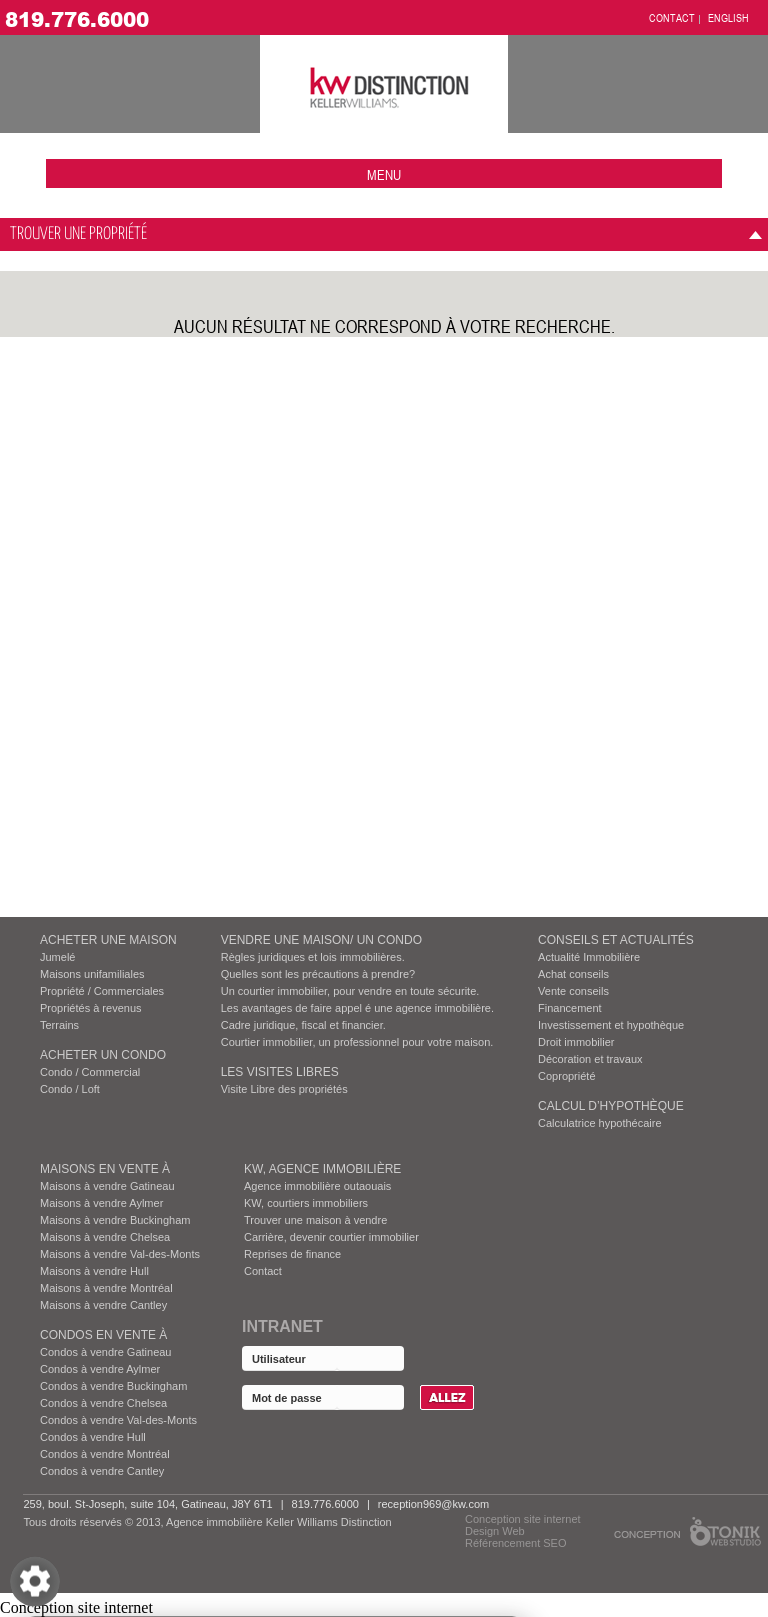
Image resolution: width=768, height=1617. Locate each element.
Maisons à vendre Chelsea (105, 1237)
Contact (263, 1271)
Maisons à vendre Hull (94, 1271)
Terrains (59, 1025)
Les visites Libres (280, 1072)
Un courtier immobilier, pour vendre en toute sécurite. (350, 991)
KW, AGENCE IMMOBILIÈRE (322, 1169)
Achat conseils (573, 974)
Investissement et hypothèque (611, 1025)
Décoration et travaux (590, 1059)
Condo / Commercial (90, 1072)
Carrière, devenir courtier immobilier (331, 1237)
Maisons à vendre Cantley (103, 1305)
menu (384, 174)
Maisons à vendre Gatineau (107, 1186)
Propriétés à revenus (91, 1008)
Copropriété (566, 1076)
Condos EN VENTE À (103, 1335)
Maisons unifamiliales (92, 974)
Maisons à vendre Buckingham (115, 1220)
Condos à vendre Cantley (102, 1471)
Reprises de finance (292, 1254)
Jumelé (57, 957)
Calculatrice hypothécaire (600, 1123)
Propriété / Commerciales (102, 991)
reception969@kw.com (433, 1504)
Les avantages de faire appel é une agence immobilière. (357, 1008)
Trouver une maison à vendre (315, 1220)
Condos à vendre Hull (93, 1437)
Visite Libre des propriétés (284, 1089)
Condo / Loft (70, 1089)
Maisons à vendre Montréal (106, 1288)
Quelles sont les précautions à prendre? (318, 974)
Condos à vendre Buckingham (113, 1386)
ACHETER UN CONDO (103, 1055)
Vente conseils (573, 991)
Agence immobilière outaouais (317, 1186)
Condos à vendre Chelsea (103, 1403)
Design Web (495, 1531)
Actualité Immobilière (589, 957)
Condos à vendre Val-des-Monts (118, 1420)
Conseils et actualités (616, 940)
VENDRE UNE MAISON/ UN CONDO (321, 940)
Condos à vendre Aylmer (100, 1369)
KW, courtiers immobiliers (306, 1203)
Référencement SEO (516, 1543)
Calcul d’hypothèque (611, 1106)
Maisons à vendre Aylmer (101, 1203)
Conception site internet (523, 1519)
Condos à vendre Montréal (105, 1454)
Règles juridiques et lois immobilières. (313, 957)
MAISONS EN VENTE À (105, 1169)
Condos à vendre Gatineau (105, 1352)
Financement (570, 1008)
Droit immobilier (576, 1042)
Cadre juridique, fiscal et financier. (303, 1025)
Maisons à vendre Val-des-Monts (120, 1254)
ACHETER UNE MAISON (108, 940)
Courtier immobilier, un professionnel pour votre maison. (357, 1042)
